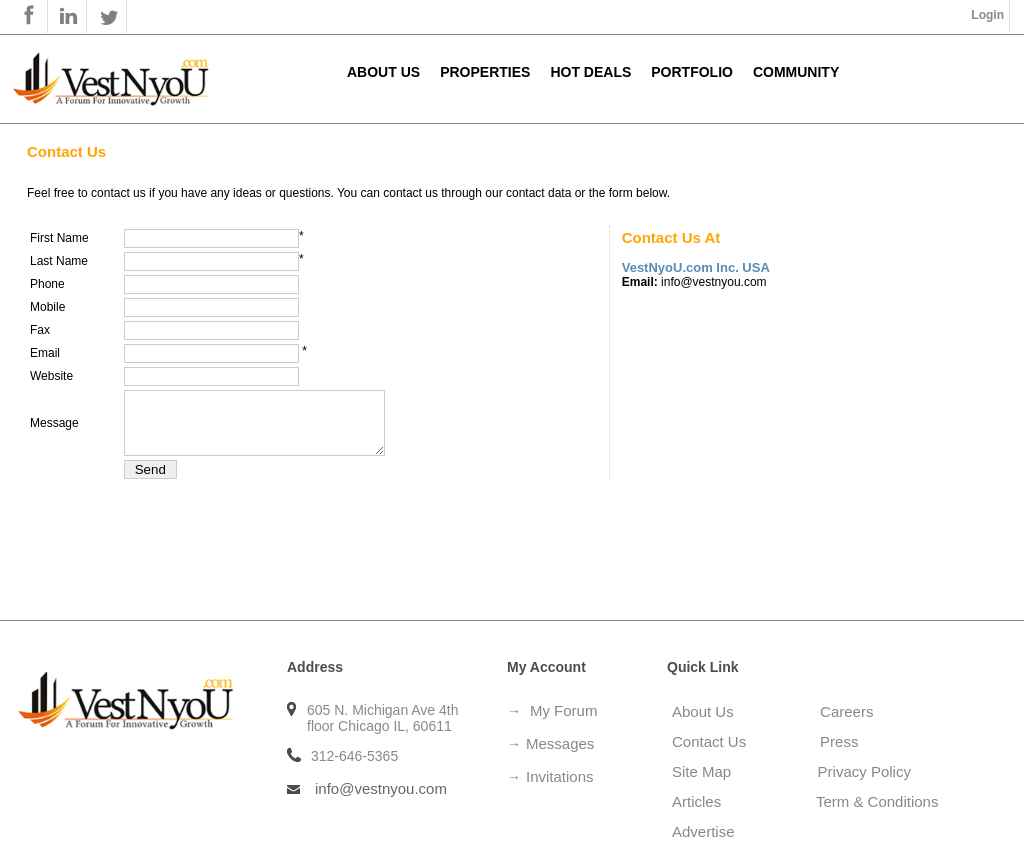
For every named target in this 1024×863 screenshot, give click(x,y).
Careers (846, 711)
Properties (485, 72)
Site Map (708, 771)
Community (796, 72)
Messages (560, 743)
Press (839, 741)
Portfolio (692, 72)
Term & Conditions (877, 801)
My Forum (564, 710)
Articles (707, 801)
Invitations (560, 776)
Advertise (703, 831)
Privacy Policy (864, 771)
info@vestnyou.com (381, 788)
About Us (383, 72)
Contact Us (709, 741)
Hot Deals (590, 72)
